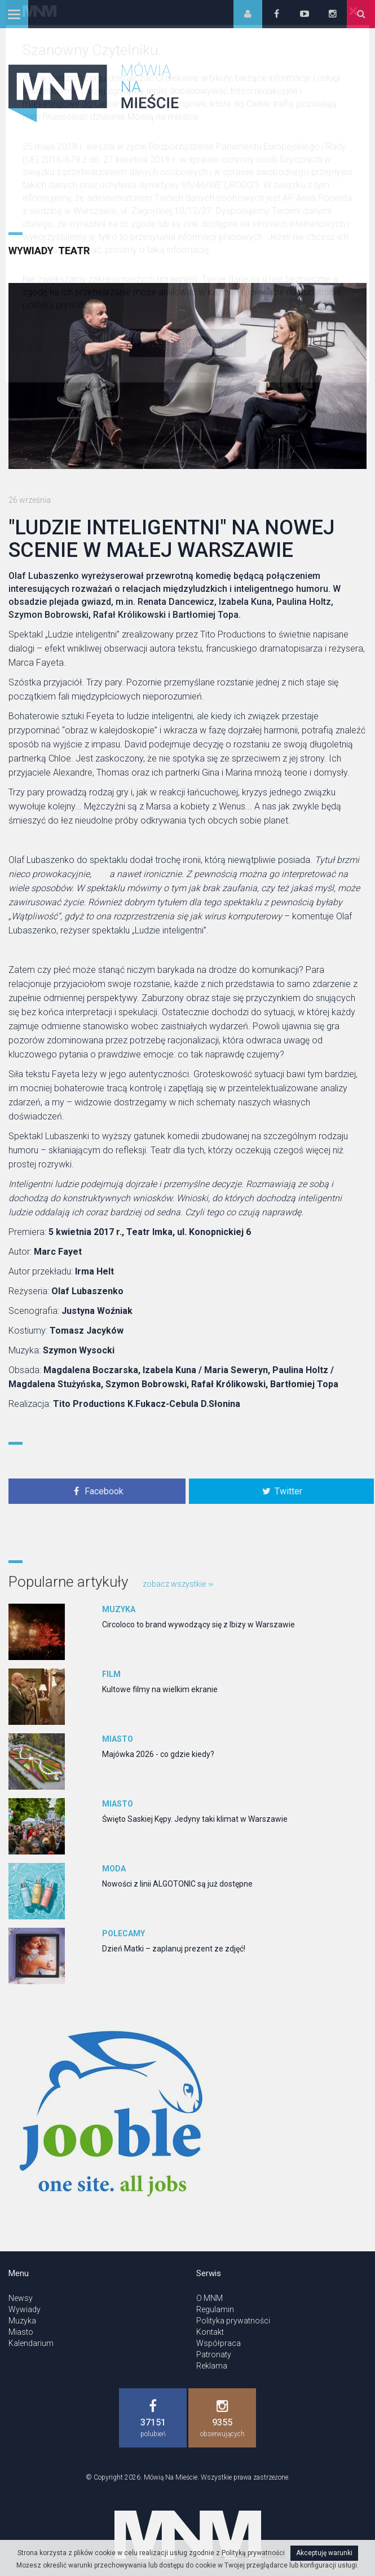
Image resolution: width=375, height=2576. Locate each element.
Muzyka (118, 1609)
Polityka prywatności (233, 2320)
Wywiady (31, 250)
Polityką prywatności (253, 2553)
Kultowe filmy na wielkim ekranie (160, 1689)
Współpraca (218, 2343)
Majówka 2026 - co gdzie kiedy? (158, 1754)
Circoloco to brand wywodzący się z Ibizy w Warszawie (198, 1624)
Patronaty (213, 2354)
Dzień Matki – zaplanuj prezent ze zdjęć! (173, 1948)
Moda (114, 1868)
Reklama (211, 2365)
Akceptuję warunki (324, 2553)
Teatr (74, 250)
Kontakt (210, 2331)
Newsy (20, 2298)
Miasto (117, 1738)
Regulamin (215, 2309)
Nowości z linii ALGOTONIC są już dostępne (177, 1883)
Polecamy (123, 1933)
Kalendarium (31, 2343)
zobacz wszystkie (178, 1583)
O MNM (209, 2298)
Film (111, 1674)
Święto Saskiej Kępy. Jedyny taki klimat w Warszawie (195, 1818)
